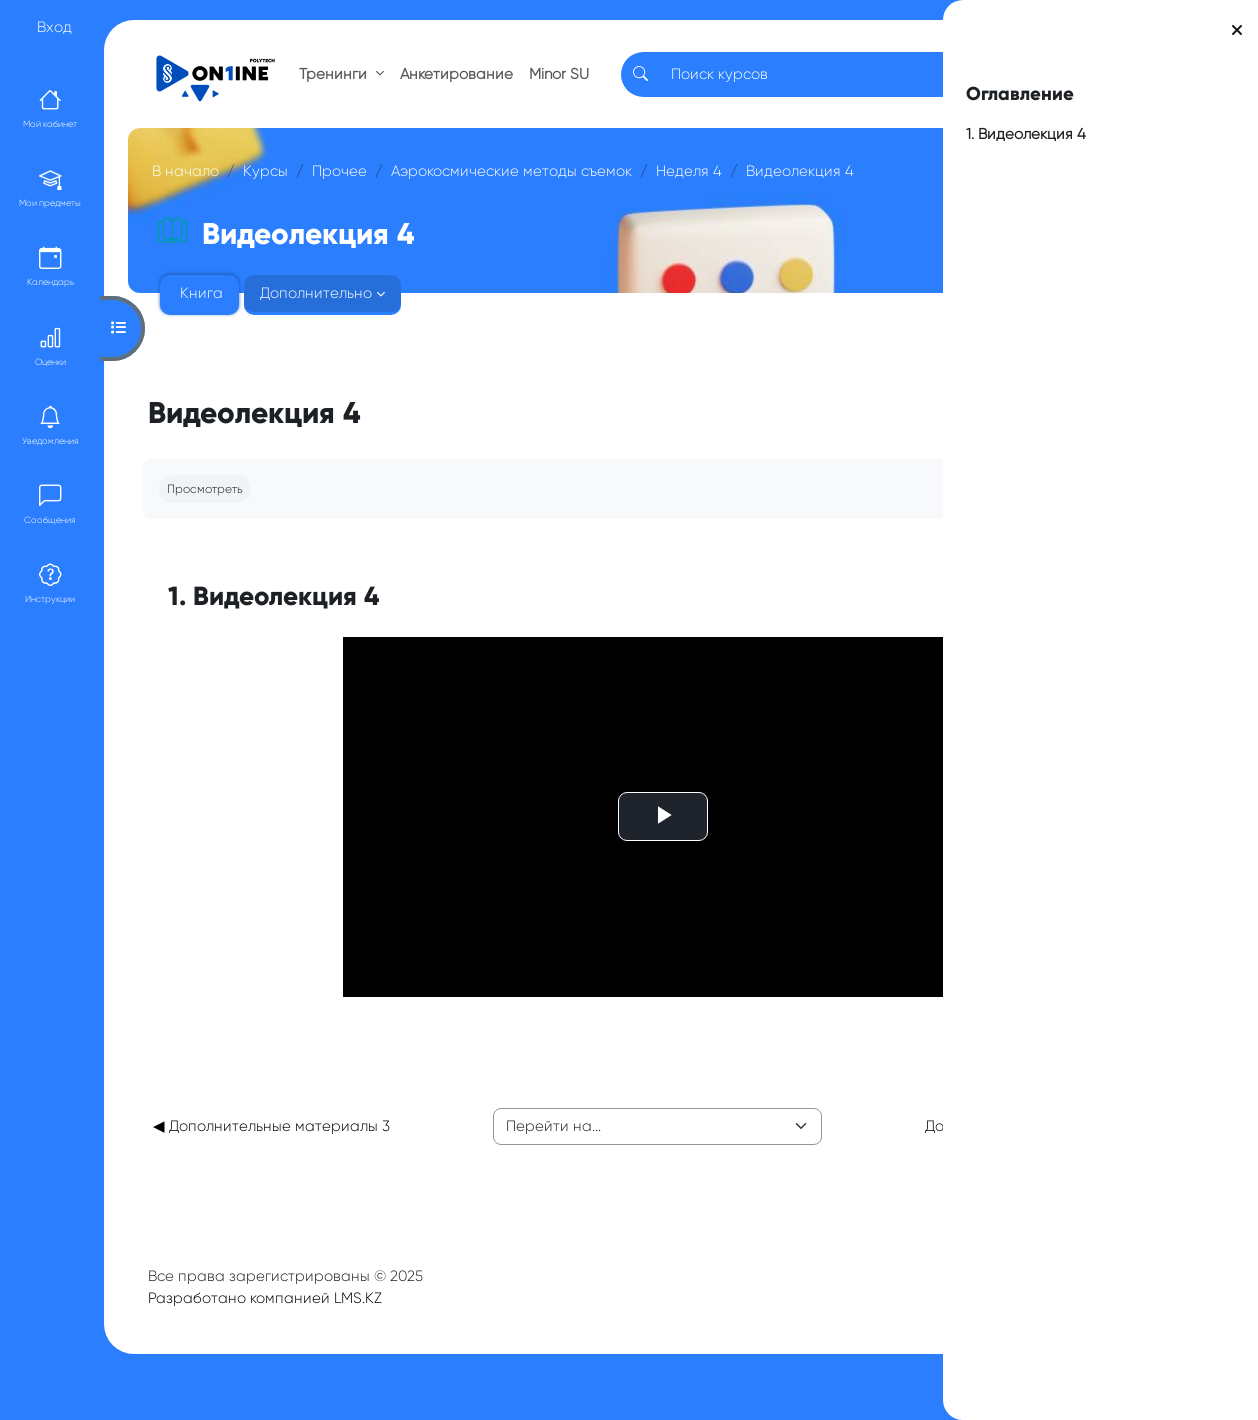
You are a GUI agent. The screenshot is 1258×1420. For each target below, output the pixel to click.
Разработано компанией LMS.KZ (271, 1320)
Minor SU (553, 82)
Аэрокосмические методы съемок (517, 188)
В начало (191, 188)
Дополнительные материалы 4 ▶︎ (772, 1137)
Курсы (271, 188)
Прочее (345, 188)
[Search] (723, 82)
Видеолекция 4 (326, 211)
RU (838, 82)
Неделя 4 (215, 211)
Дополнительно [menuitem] (322, 333)
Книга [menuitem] (207, 333)
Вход (54, 27)
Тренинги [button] (341, 82)
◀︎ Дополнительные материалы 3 (262, 1137)
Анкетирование (462, 82)
